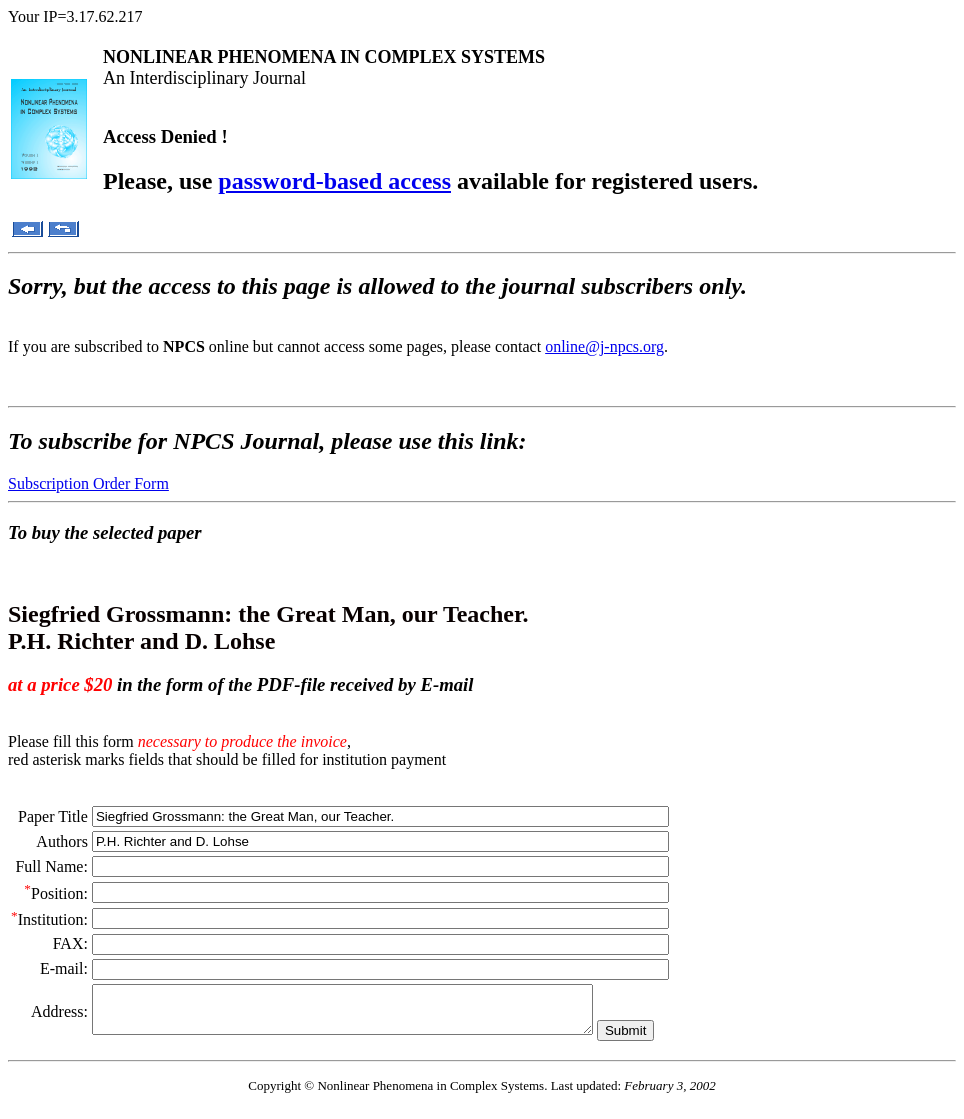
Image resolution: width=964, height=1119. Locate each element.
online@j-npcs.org (604, 346)
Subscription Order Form (88, 483)
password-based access (334, 181)
